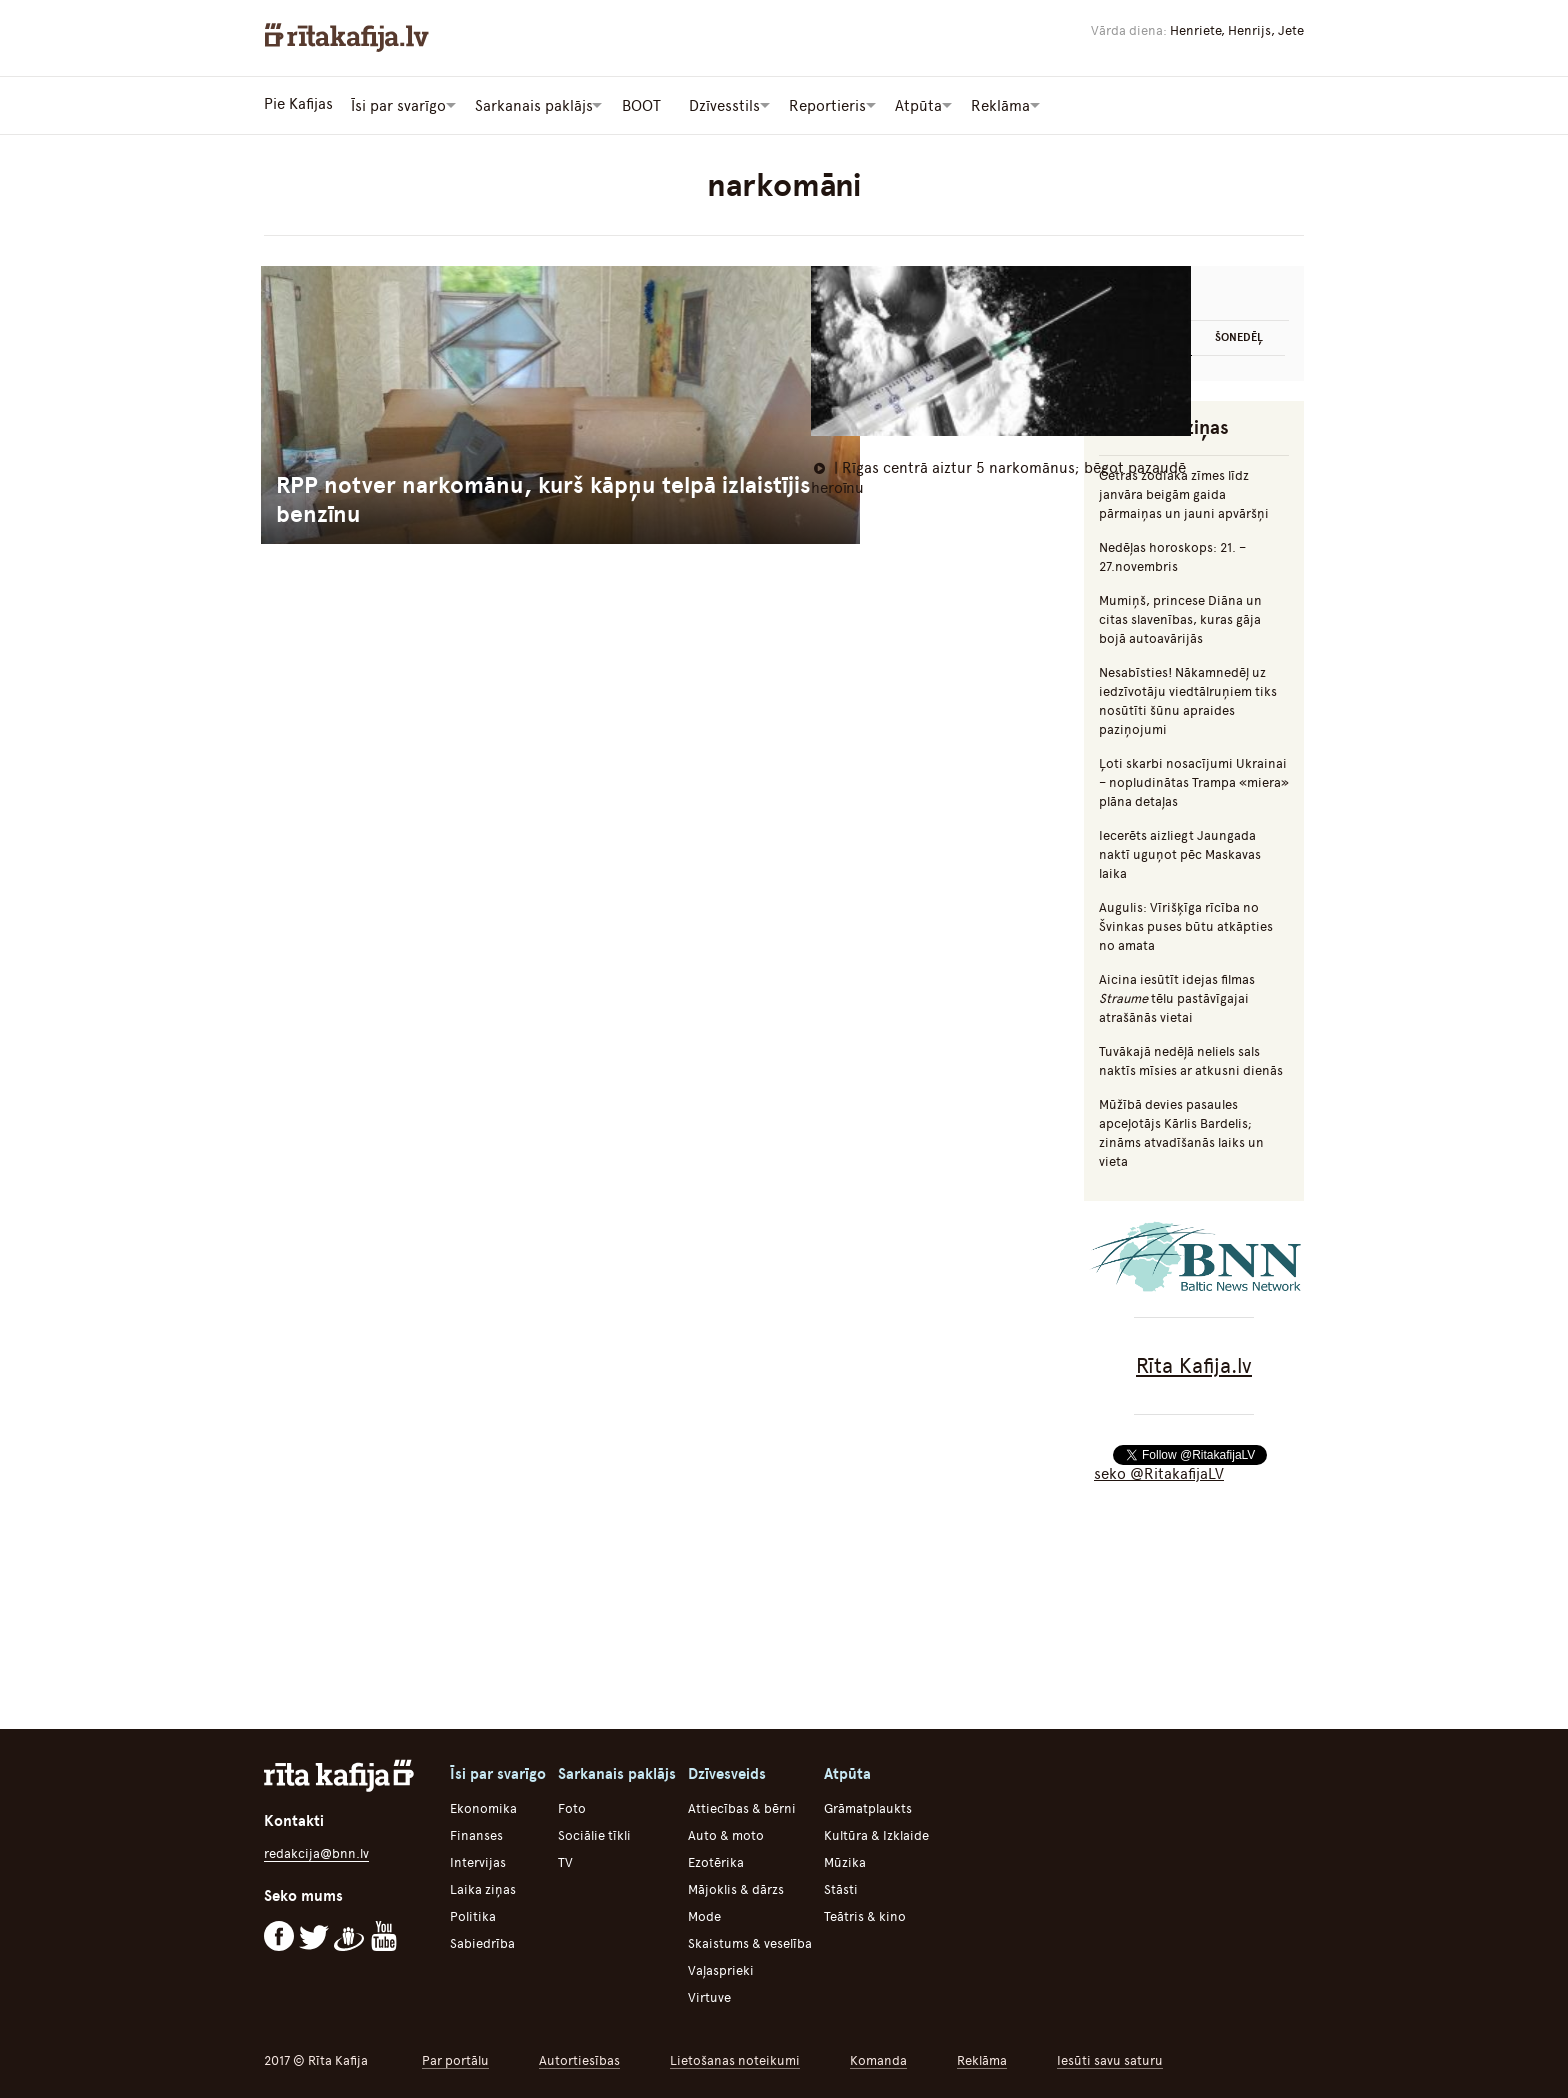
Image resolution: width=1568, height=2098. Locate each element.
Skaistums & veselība (750, 1941)
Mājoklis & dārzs (736, 1887)
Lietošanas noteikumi (735, 2058)
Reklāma (982, 2058)
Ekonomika (483, 1806)
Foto (572, 1806)
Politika (473, 1914)
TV (565, 1860)
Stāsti (841, 1887)
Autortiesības (579, 2058)
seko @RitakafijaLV (1159, 1472)
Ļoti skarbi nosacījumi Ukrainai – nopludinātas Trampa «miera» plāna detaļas (1194, 780)
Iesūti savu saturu (1110, 2058)
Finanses (476, 1833)
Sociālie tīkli (594, 1833)
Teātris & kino (865, 1914)
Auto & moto (726, 1833)
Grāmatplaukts (868, 1806)
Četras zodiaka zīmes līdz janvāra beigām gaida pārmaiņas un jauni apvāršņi (1184, 492)
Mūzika (845, 1860)
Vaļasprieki (721, 1968)
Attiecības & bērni (742, 1806)
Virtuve (709, 1995)
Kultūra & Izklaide (876, 1833)
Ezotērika (716, 1860)
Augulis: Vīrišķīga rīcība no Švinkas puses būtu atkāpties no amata (1186, 924)
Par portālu (455, 2058)
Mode (704, 1914)
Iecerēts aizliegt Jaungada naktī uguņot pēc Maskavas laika (1180, 852)
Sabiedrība (482, 1941)
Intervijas (478, 1860)
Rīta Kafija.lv (1194, 1363)
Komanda (878, 2058)
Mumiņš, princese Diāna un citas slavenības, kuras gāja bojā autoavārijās (1180, 617)
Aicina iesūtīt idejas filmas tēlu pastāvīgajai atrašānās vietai (1177, 996)
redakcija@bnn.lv (316, 1851)
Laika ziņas (483, 1887)
